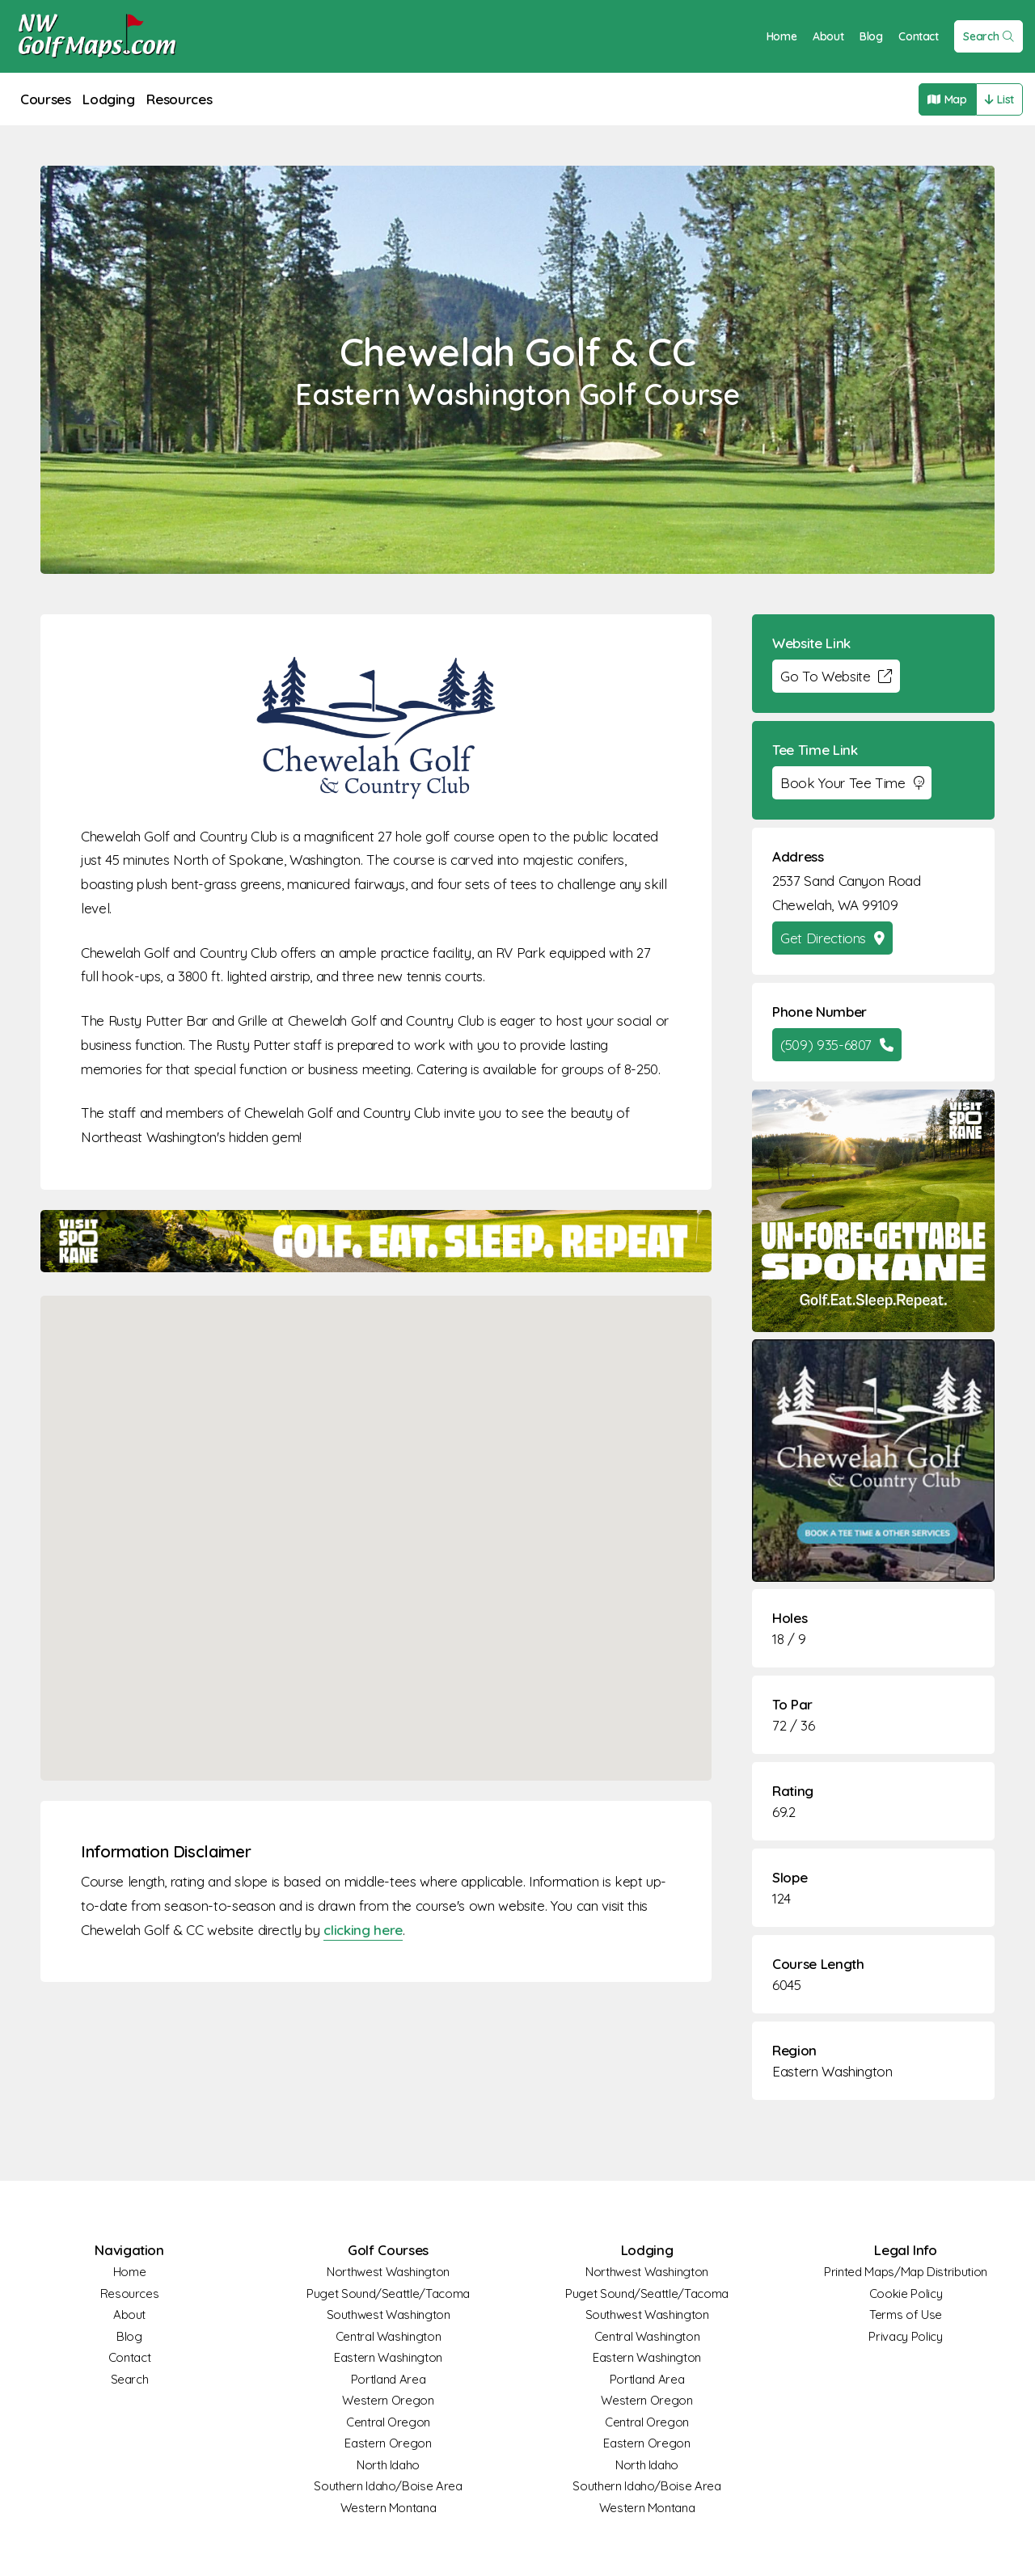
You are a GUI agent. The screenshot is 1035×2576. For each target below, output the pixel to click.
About (828, 36)
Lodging (108, 99)
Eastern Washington (832, 2071)
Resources (179, 99)
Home (782, 36)
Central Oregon (388, 2422)
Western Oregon (387, 2400)
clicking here (362, 1929)
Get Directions (832, 938)
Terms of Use (905, 2314)
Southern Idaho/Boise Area (388, 2486)
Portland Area (388, 2379)
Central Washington (388, 2336)
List (999, 99)
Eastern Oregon (387, 2443)
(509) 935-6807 (836, 1044)
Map (947, 99)
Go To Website (836, 676)
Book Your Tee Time (851, 782)
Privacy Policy (905, 2336)
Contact (918, 36)
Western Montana (388, 2507)
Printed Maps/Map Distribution (905, 2271)
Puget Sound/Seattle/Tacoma (388, 2293)
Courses (45, 99)
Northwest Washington (388, 2271)
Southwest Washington (388, 2314)
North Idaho (388, 2465)
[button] (376, 1523)
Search (988, 36)
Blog (871, 36)
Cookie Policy (905, 2293)
